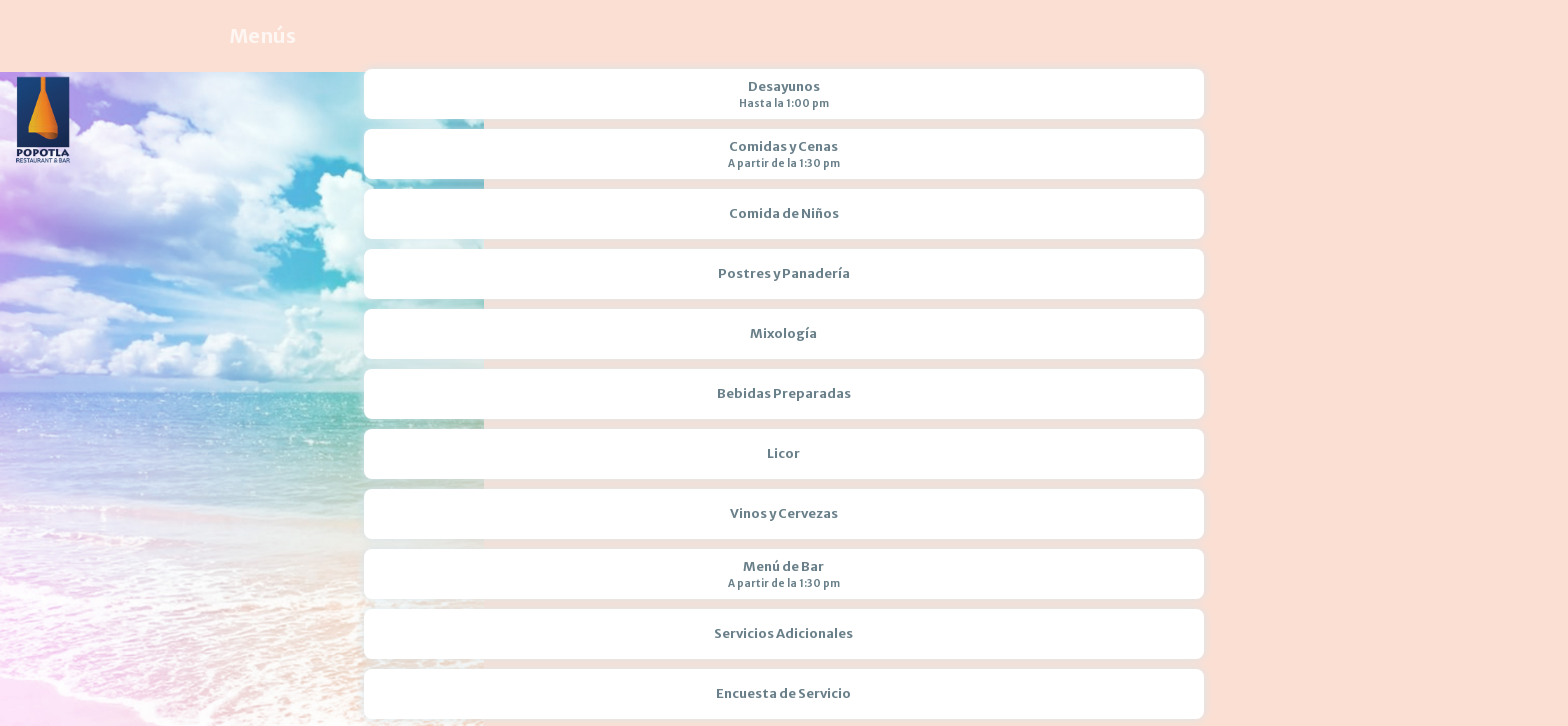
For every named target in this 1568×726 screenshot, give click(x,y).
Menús (262, 35)
